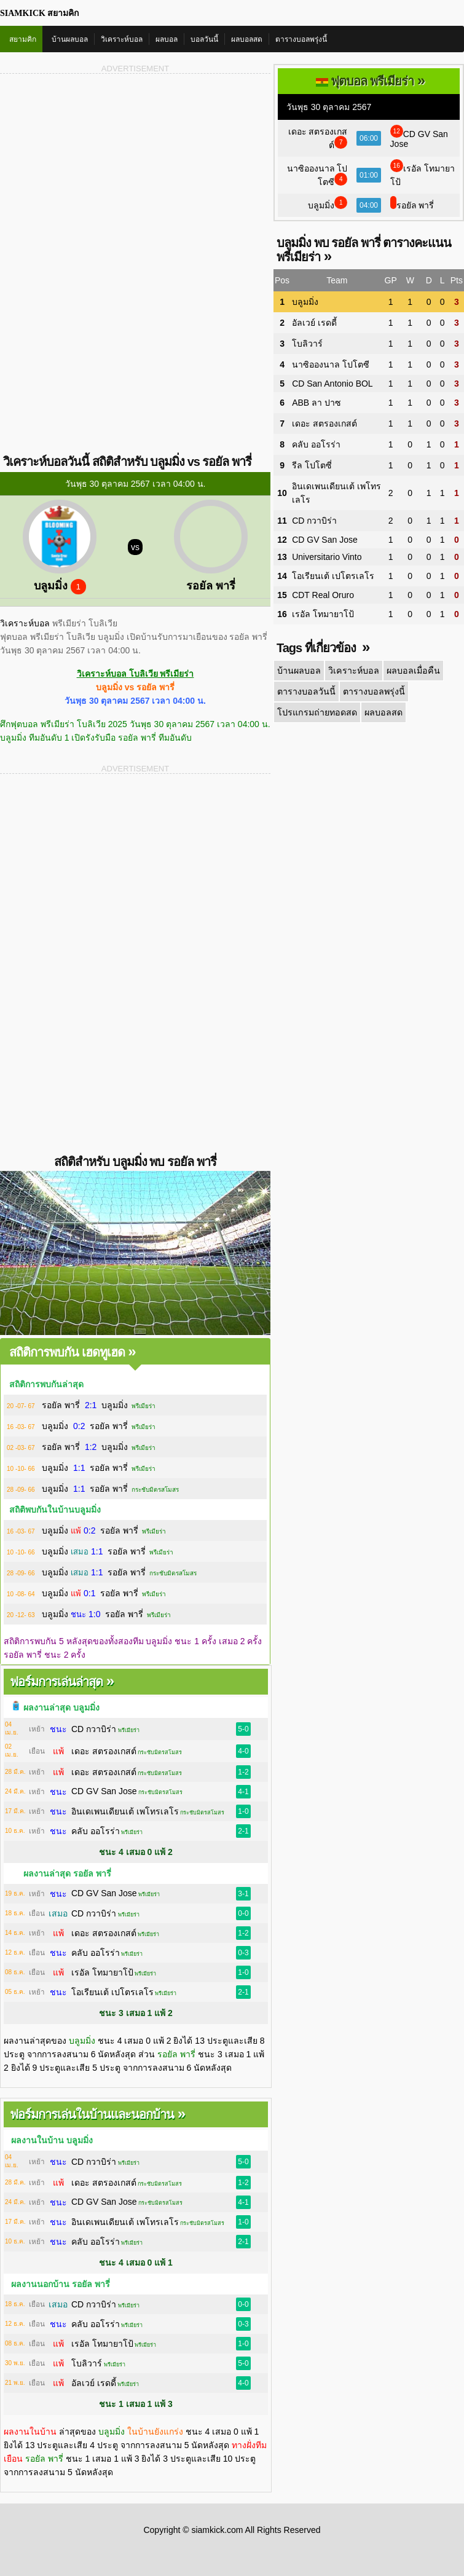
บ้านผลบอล (70, 39)
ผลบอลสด (246, 39)
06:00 (369, 138)
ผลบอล (166, 39)
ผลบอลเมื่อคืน (410, 671)
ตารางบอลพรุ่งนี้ (301, 39)
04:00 (369, 205)
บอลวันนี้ (204, 39)
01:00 (369, 175)
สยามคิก (22, 39)
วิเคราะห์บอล (122, 39)
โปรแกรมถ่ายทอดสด (316, 712)
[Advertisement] (135, 171)
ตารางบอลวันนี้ (306, 691)
